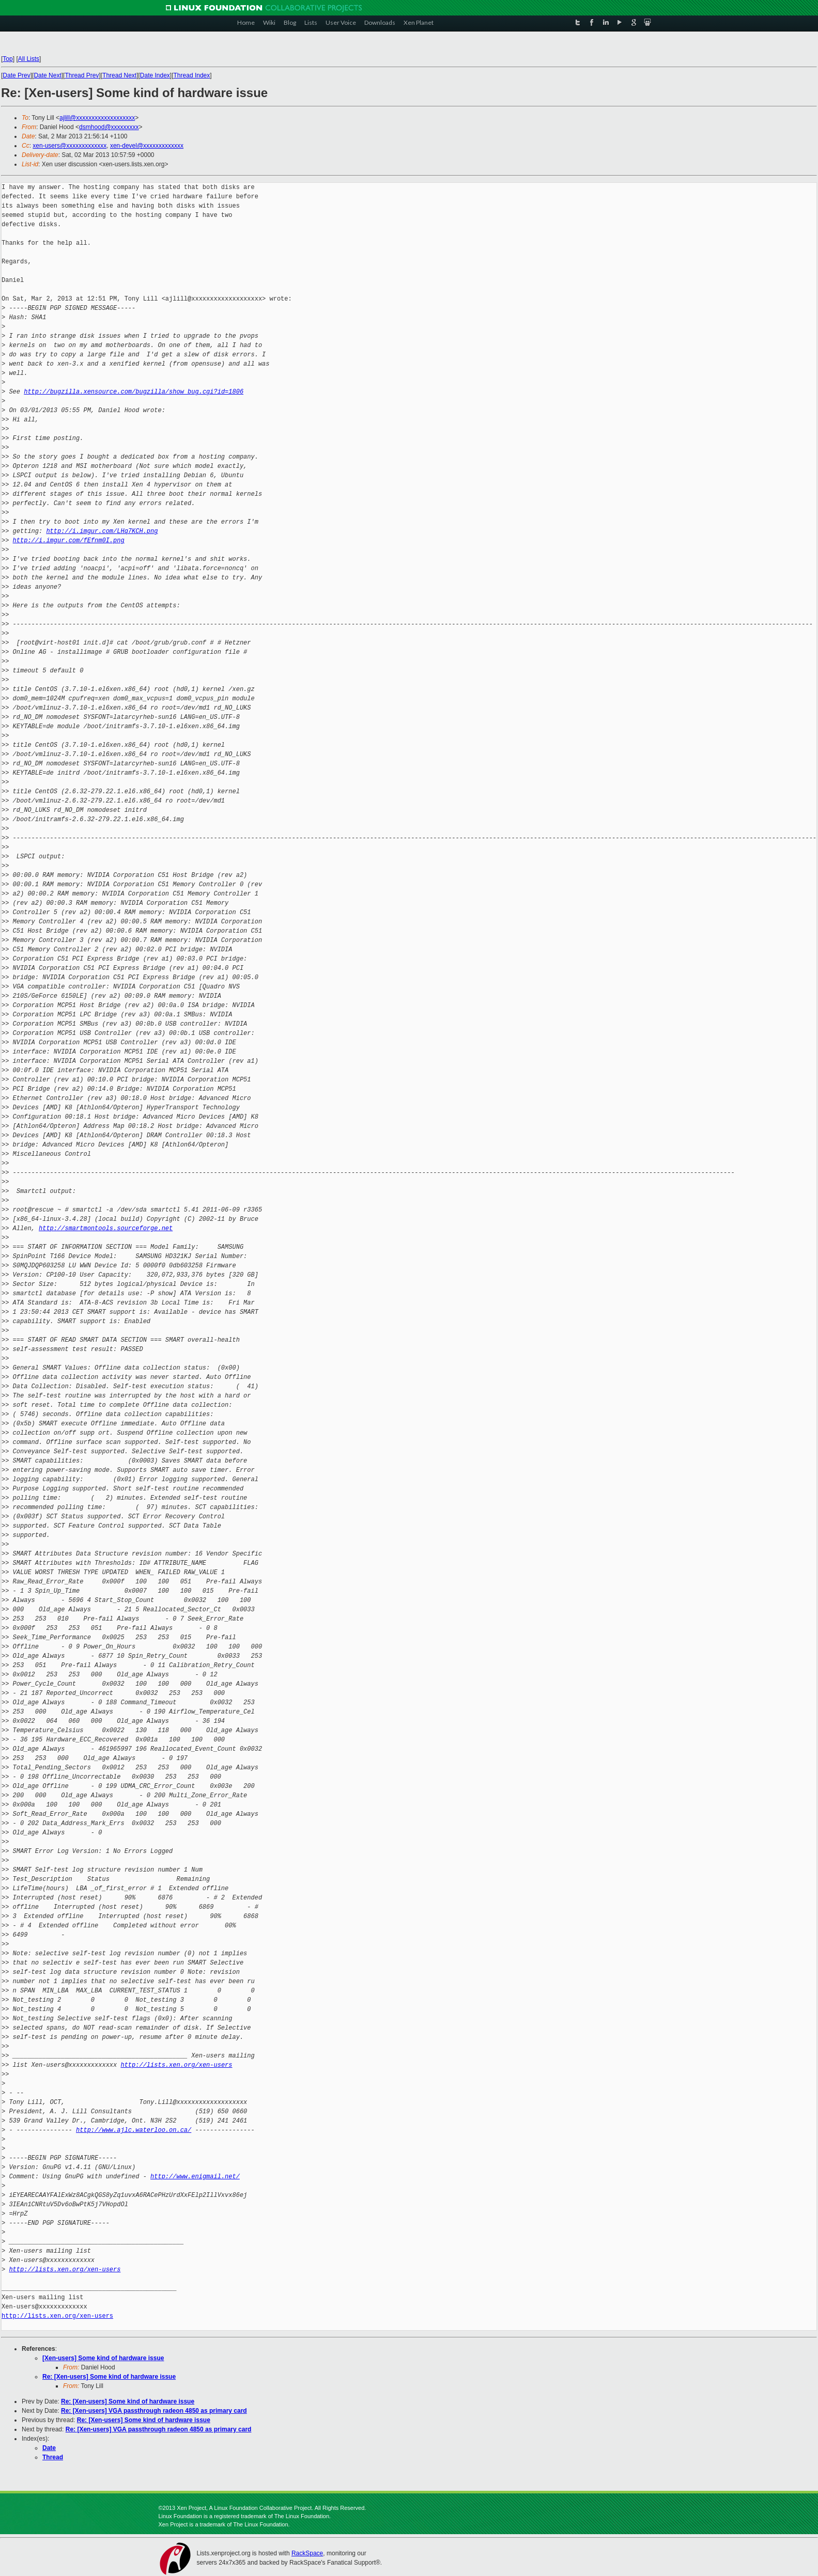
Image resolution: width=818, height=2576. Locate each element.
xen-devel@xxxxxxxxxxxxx (146, 145)
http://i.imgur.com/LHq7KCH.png (102, 531)
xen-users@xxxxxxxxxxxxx (69, 145)
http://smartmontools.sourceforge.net (106, 1228)
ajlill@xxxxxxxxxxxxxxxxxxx (97, 117)
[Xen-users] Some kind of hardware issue (103, 2358)
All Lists (28, 58)
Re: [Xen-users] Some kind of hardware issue (109, 2376)
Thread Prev (82, 75)
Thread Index (192, 75)
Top (7, 58)
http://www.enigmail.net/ (195, 2176)
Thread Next (119, 75)
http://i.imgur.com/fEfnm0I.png (69, 540)
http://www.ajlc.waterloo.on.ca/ (133, 2130)
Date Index (155, 75)
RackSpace (307, 2553)
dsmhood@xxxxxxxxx (109, 127)
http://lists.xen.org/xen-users (176, 2065)
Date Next (47, 75)
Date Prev (16, 75)
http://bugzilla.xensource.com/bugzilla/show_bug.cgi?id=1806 (133, 391)
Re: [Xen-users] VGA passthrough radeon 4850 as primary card (154, 2410)
